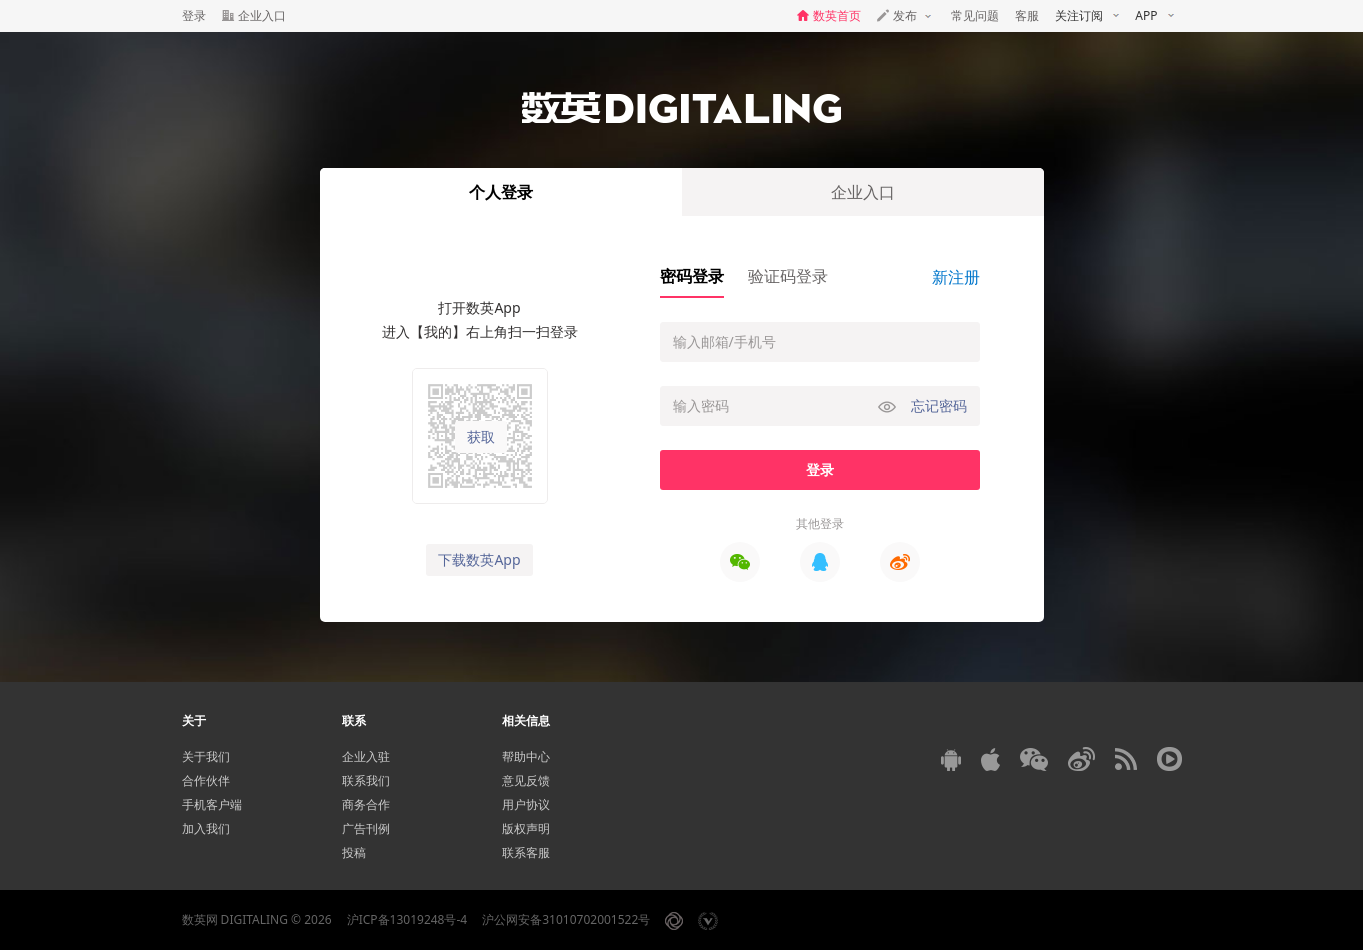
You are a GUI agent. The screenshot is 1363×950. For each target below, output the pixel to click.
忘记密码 (939, 405)
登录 (194, 15)
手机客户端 (212, 804)
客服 (1027, 15)
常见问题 (975, 15)
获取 (481, 437)
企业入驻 (366, 756)
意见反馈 (526, 780)
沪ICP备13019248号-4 (407, 919)
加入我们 (206, 828)
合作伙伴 (206, 780)
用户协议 (526, 804)
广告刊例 (366, 828)
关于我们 (206, 756)
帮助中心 (526, 756)
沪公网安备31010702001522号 (566, 919)
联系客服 (526, 852)
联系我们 (366, 780)
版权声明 (526, 828)
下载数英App (479, 559)
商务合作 (366, 804)
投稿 (354, 852)
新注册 (956, 277)
